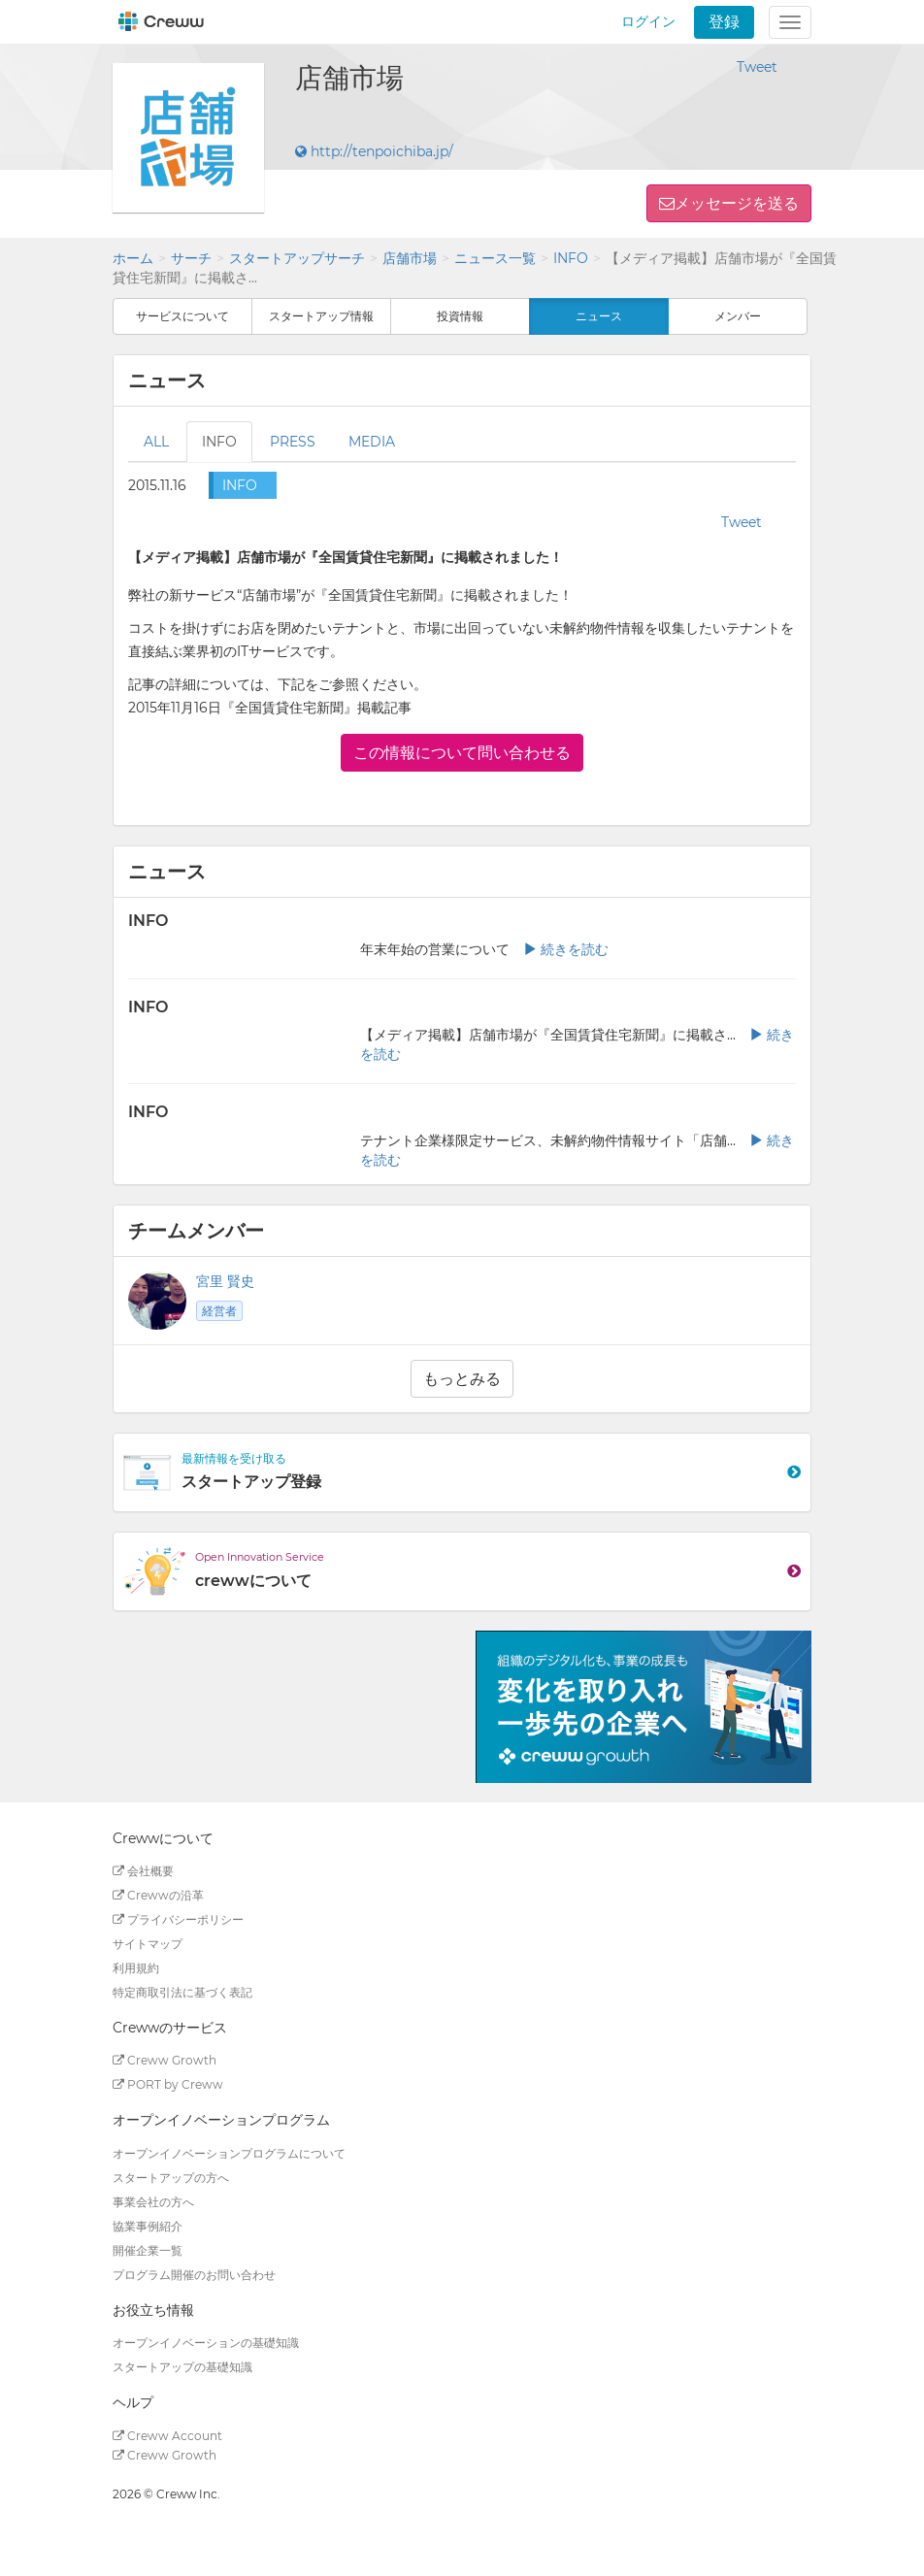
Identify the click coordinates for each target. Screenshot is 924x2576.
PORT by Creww (168, 2084)
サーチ (191, 258)
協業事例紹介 (147, 2226)
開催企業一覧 (147, 2250)
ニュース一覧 (495, 258)
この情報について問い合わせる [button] (462, 752)
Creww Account (167, 2435)
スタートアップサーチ (297, 258)
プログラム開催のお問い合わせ (194, 2274)
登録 (724, 22)
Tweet (757, 67)
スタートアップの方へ (171, 2177)
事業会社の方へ (153, 2202)
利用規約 (136, 1968)
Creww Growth (164, 2060)
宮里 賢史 (225, 1281)
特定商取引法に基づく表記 (182, 1992)
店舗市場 (409, 258)
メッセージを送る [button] (737, 203)
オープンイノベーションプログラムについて (229, 2153)
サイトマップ (147, 1943)
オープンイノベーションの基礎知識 (206, 2342)
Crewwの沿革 (158, 1895)
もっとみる (462, 1379)
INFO (570, 258)
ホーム (133, 258)
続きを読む (566, 949)
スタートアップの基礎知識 (182, 2367)
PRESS (292, 441)
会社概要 (143, 1871)
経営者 (219, 1311)
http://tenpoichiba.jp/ (374, 151)
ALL (156, 441)
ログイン (648, 21)
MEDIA (371, 441)
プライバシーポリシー (178, 1919)
